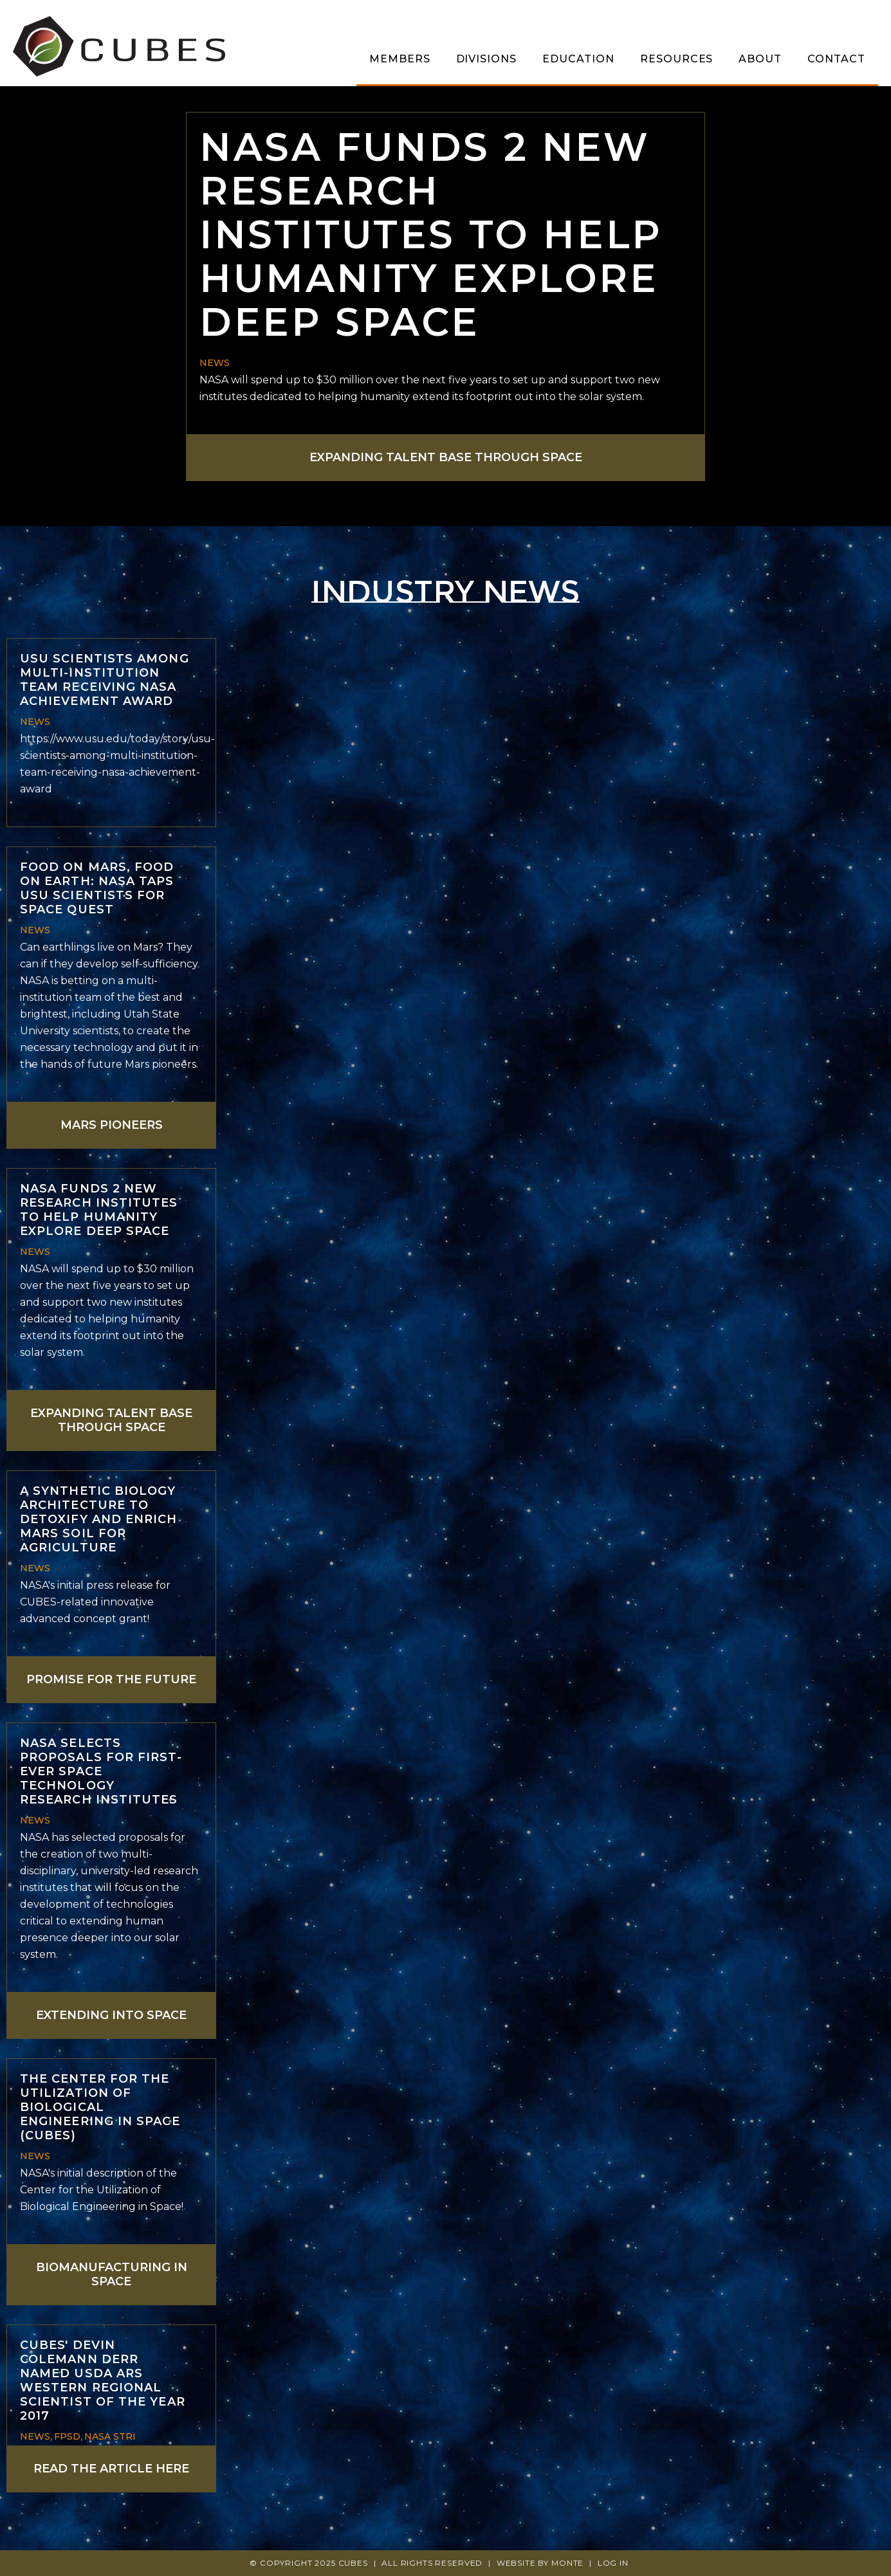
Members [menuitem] (399, 59)
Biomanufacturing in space (111, 2274)
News (214, 363)
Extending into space (111, 2015)
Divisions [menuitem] (486, 59)
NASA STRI (110, 2436)
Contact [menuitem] (836, 59)
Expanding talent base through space (445, 457)
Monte (567, 2563)
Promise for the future (111, 1679)
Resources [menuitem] (676, 59)
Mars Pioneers (111, 1125)
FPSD (67, 2436)
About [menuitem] (760, 59)
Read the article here (111, 2469)
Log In (613, 2563)
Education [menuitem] (578, 59)
